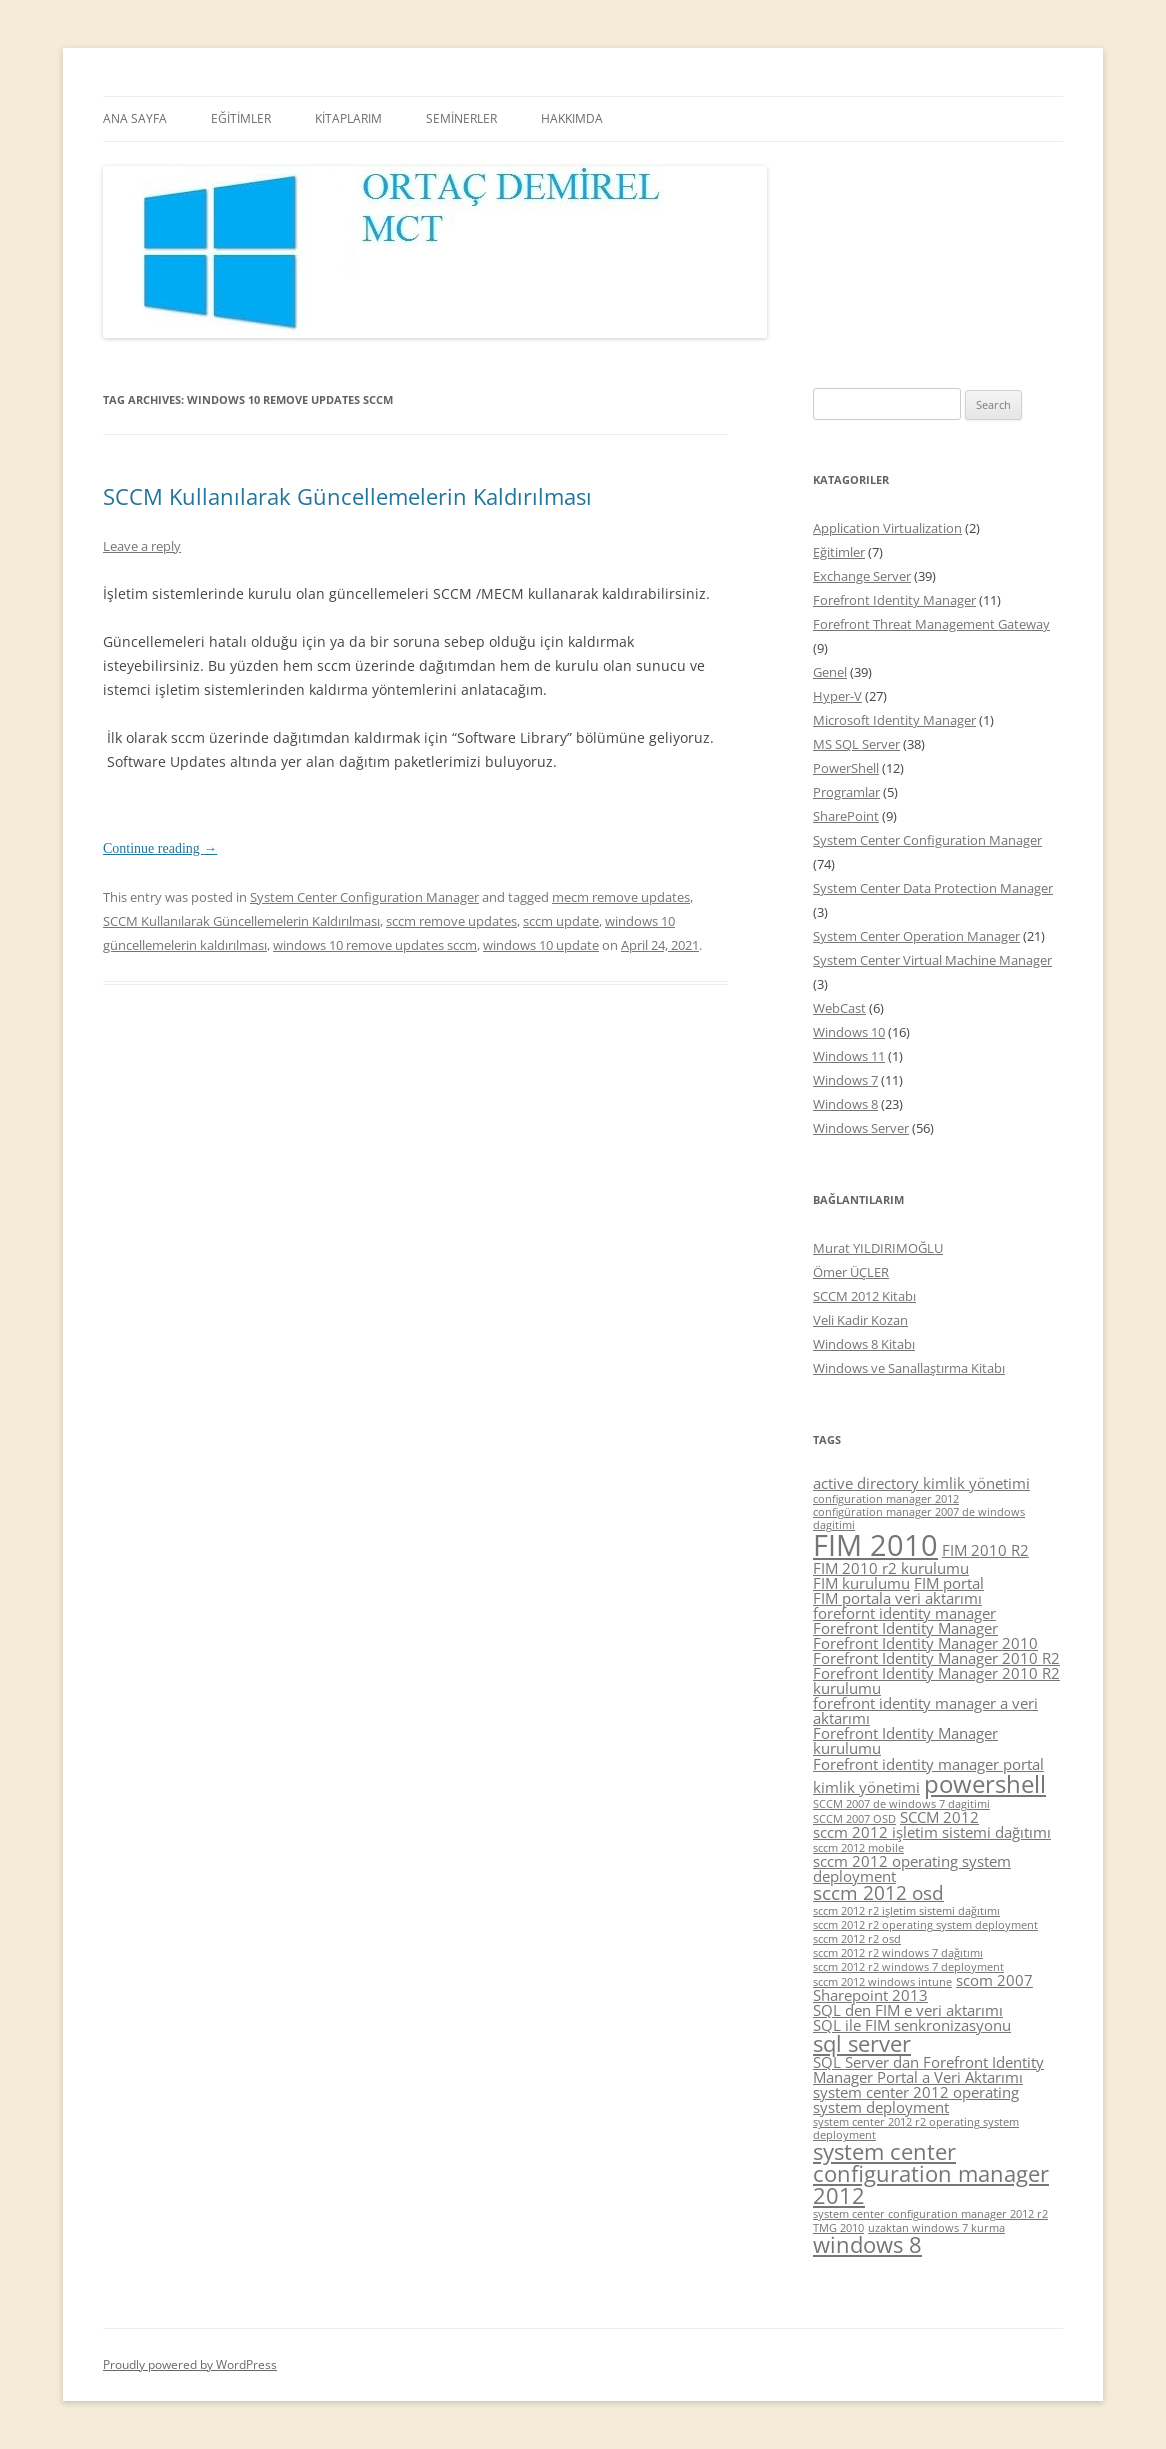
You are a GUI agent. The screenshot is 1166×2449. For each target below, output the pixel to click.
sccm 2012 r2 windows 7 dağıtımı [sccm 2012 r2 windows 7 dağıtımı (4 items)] (898, 1953)
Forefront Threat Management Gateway (931, 624)
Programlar (846, 792)
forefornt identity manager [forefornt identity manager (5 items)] (904, 1613)
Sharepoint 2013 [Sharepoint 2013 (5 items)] (870, 1995)
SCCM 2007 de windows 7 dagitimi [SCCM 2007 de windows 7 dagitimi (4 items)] (901, 1804)
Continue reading (160, 848)
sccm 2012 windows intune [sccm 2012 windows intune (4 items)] (882, 1982)
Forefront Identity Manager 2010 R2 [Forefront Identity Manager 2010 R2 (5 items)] (936, 1658)
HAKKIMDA (572, 118)
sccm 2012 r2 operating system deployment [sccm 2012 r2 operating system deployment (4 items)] (925, 1925)
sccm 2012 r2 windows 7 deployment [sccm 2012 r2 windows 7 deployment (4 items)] (908, 1967)
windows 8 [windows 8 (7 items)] (867, 2244)
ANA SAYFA (135, 118)
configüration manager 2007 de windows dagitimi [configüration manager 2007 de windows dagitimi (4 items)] (919, 1518)
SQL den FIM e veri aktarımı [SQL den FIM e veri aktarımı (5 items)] (908, 2010)
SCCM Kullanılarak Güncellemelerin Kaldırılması (347, 496)
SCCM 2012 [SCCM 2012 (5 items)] (939, 1817)
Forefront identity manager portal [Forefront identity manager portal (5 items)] (928, 1764)
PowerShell (846, 768)
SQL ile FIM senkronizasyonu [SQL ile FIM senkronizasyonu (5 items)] (912, 2025)
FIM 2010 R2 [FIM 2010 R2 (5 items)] (985, 1550)
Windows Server (861, 1128)
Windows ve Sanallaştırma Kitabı (909, 1368)
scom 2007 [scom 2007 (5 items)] (994, 1980)
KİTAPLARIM (348, 118)
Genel (830, 672)
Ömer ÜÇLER (851, 1272)
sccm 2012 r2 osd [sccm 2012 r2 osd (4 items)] (857, 1939)
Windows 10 (849, 1032)
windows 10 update (541, 945)
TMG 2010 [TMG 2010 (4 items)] (838, 2228)
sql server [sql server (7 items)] (862, 2043)
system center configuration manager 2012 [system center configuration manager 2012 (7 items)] (931, 2173)
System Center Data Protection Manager (933, 888)
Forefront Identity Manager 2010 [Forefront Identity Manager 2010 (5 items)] (925, 1643)
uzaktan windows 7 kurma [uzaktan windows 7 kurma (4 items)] (936, 2228)
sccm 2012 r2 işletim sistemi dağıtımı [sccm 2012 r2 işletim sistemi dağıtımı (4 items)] (906, 1911)
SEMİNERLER (461, 118)
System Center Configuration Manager (364, 897)
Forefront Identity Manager (894, 600)
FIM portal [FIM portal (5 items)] (949, 1583)
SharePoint (846, 816)
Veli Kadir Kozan (860, 1320)
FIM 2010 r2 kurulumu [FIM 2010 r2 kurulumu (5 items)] (891, 1568)
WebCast (839, 1008)
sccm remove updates (451, 921)
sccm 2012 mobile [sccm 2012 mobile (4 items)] (858, 1848)
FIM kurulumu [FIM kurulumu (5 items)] (861, 1583)
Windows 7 (845, 1080)
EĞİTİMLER (241, 118)
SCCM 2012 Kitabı (864, 1296)
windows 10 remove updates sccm (375, 945)
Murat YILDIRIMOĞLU (878, 1248)
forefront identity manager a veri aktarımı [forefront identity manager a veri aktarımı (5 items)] (925, 1710)
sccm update (561, 921)
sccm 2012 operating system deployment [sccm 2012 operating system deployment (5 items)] (912, 1868)
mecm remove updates (621, 897)
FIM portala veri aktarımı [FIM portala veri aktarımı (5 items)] (897, 1598)
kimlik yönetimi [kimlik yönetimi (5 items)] (866, 1787)
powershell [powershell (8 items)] (985, 1783)
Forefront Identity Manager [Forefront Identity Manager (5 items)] (905, 1628)
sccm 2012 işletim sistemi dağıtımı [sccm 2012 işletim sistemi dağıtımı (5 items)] (932, 1832)
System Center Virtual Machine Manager (932, 960)
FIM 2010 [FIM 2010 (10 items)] (875, 1545)
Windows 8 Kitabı (864, 1344)
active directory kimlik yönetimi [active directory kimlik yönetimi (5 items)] (921, 1483)
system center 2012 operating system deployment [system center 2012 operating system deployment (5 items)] (916, 2099)
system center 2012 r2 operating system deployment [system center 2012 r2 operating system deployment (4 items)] (916, 2128)
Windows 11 (849, 1056)
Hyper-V (837, 696)
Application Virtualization (887, 528)
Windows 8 (845, 1104)
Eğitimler (839, 552)
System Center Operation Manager (916, 936)
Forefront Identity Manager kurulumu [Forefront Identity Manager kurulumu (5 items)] (905, 1740)
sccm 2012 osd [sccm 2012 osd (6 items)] (878, 1893)
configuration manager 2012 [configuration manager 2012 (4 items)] (886, 1499)
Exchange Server (862, 576)
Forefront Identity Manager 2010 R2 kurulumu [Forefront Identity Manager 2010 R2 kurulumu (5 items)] (936, 1680)
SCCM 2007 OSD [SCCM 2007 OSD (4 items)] (854, 1819)
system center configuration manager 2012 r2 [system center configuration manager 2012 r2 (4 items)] (930, 2214)
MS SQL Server (856, 744)
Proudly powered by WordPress (190, 2364)
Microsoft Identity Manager (894, 720)
